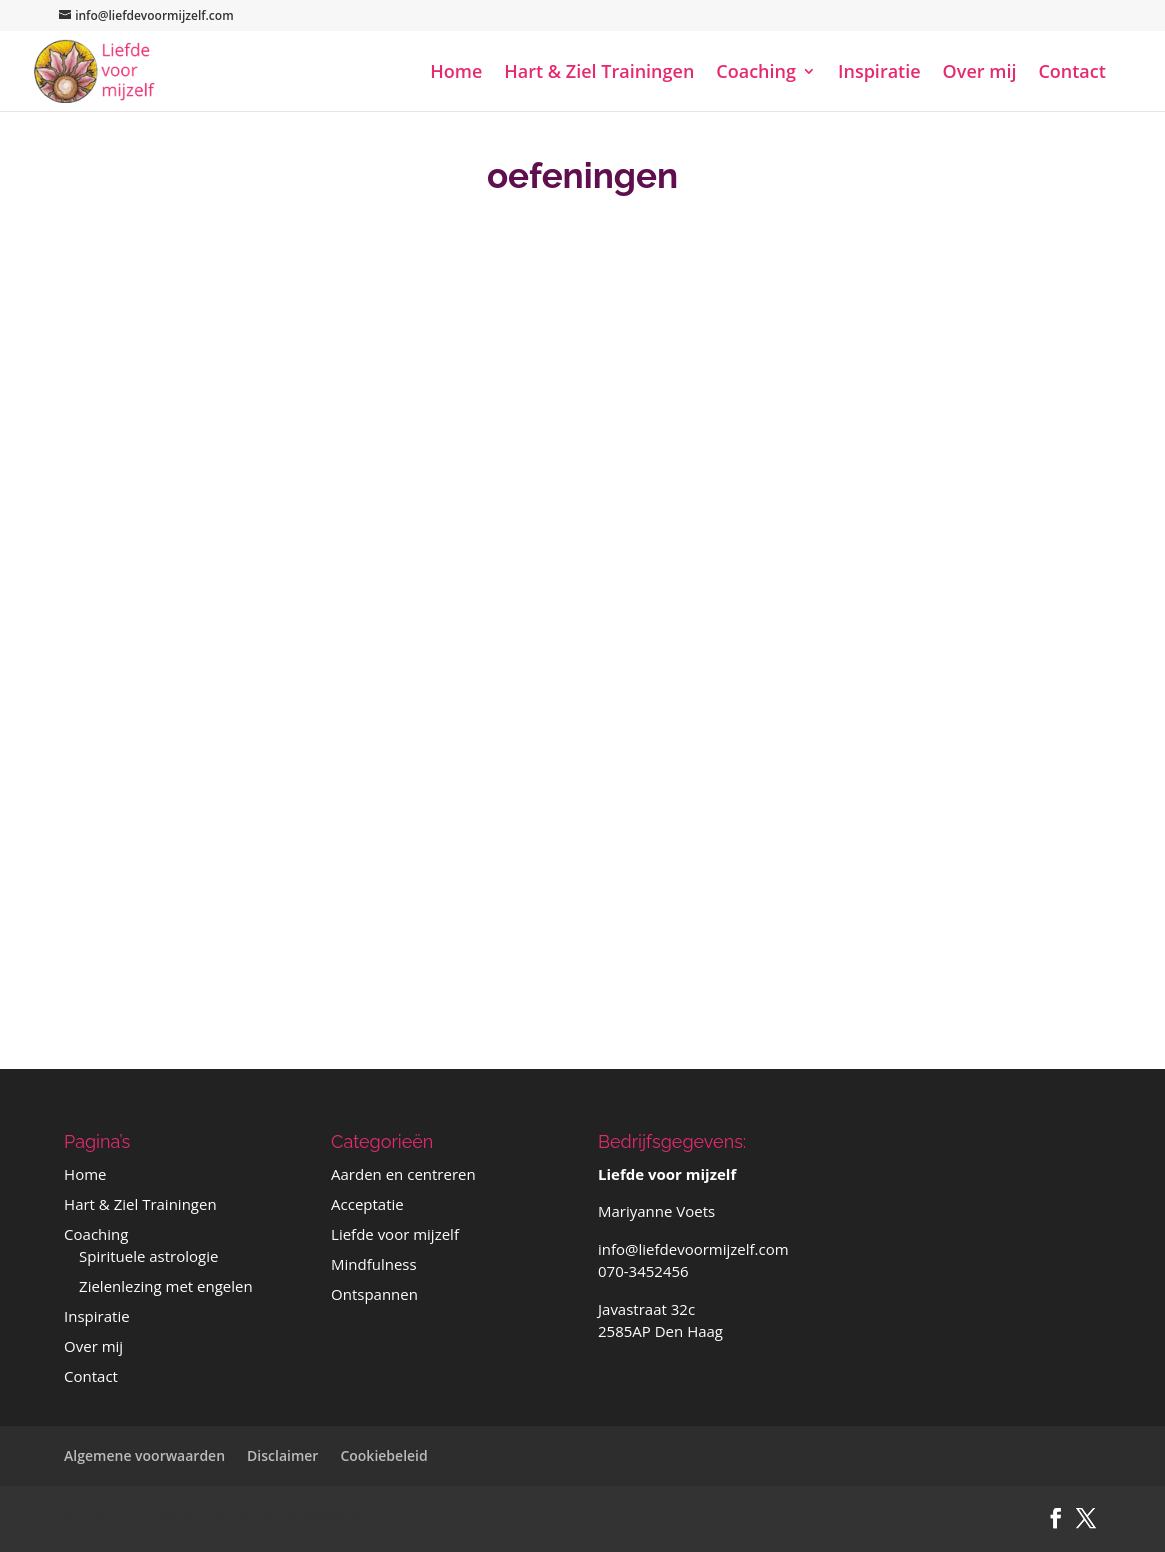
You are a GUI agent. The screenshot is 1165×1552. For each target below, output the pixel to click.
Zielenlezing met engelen (166, 1286)
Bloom (398, 1515)
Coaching (756, 73)
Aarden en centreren (403, 1174)
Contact (1071, 73)
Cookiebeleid (383, 1455)
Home (456, 73)
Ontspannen (374, 1294)
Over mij (980, 73)
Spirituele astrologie (148, 1256)
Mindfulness (374, 1264)
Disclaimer (282, 1455)
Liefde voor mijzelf (395, 1234)
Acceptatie (367, 1204)
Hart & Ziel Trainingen (599, 73)
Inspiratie (879, 73)
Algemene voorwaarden (144, 1455)
